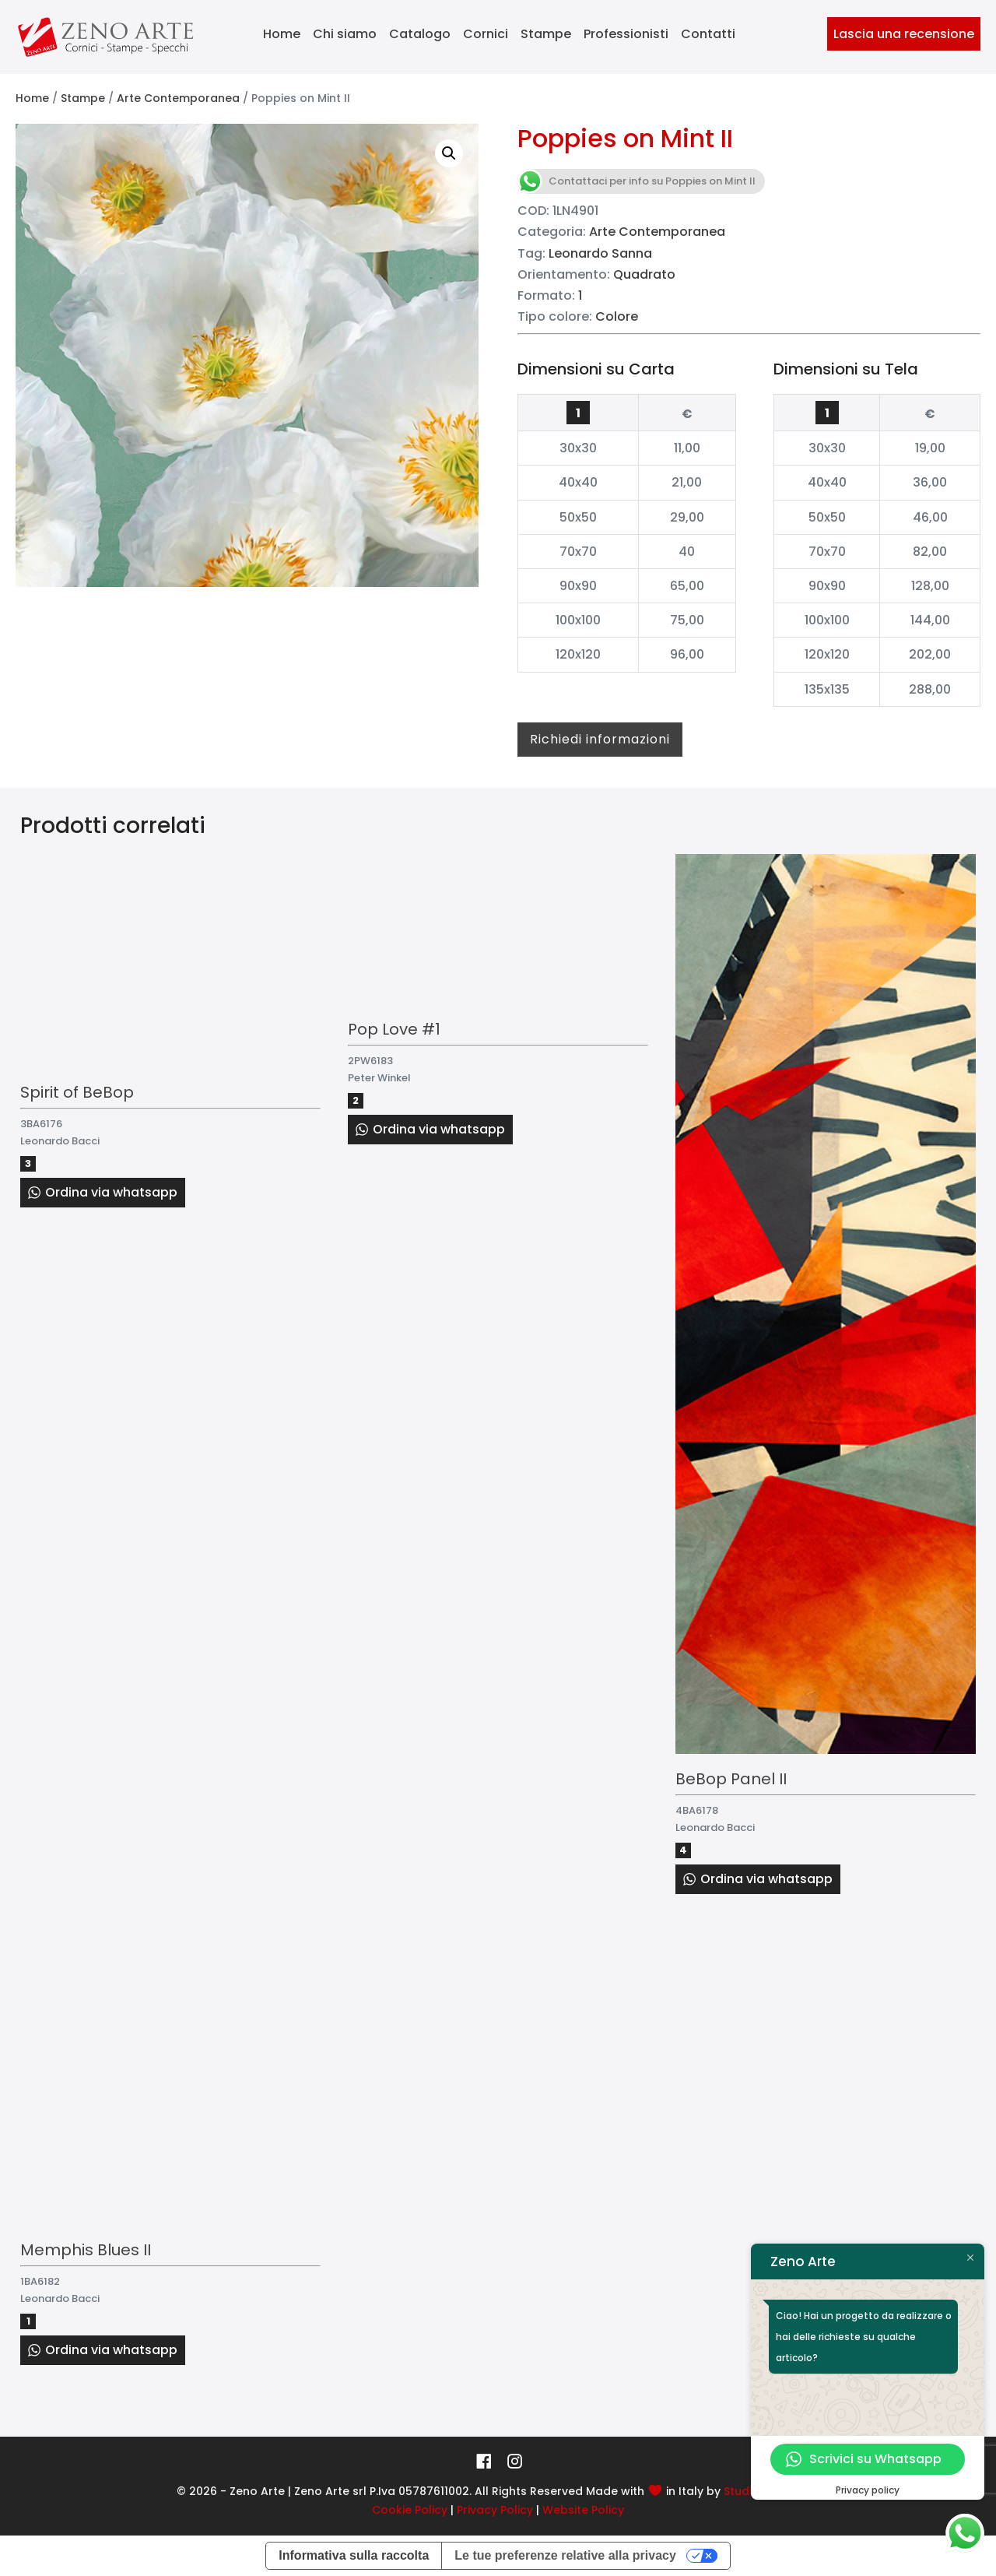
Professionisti (626, 34)
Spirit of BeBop (77, 1092)
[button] (449, 153)
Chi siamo (345, 34)
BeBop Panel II (731, 1779)
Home (281, 34)
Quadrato (644, 274)
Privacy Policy (495, 2510)
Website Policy (583, 2510)
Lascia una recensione (903, 34)
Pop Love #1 (394, 1029)
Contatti (708, 34)
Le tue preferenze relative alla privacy (565, 2555)
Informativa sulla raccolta (354, 2555)
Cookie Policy (409, 2510)
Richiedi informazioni (600, 739)
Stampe (546, 34)
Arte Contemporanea (178, 98)
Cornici (485, 34)
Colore (616, 316)
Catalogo (420, 34)
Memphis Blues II (85, 2250)
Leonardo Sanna (600, 253)
